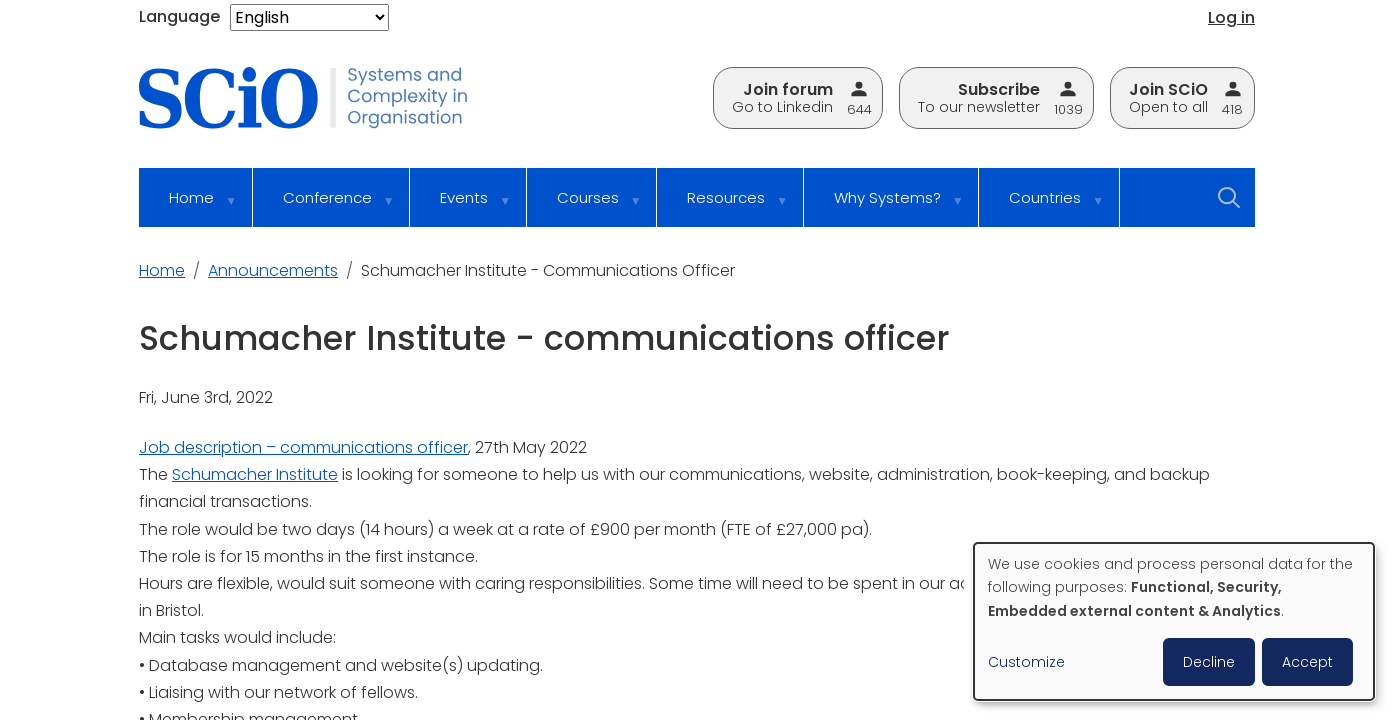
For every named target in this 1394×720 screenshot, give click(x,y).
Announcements (273, 270)
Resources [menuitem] (724, 207)
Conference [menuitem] (325, 207)
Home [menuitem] (189, 207)
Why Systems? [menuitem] (885, 207)
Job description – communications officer (303, 447)
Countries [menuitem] (1043, 207)
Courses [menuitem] (586, 207)
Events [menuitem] (462, 207)
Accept (1307, 662)
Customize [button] (1026, 662)
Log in (1231, 17)
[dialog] (1174, 621)
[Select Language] (309, 17)
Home (162, 270)
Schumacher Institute (255, 474)
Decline (1209, 662)
